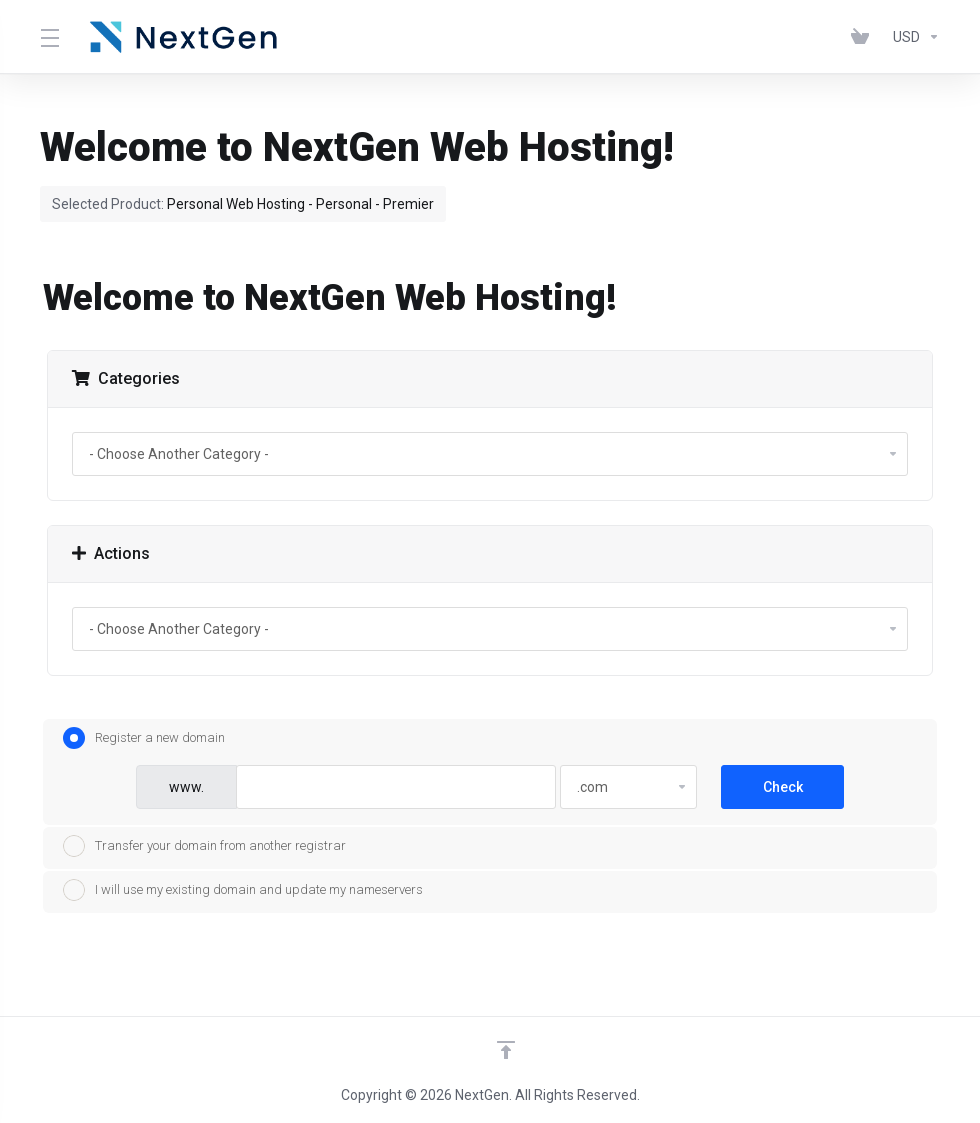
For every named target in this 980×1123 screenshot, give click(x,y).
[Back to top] (506, 1050)
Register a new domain (144, 738)
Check (783, 787)
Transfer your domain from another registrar (204, 846)
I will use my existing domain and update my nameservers (243, 890)
